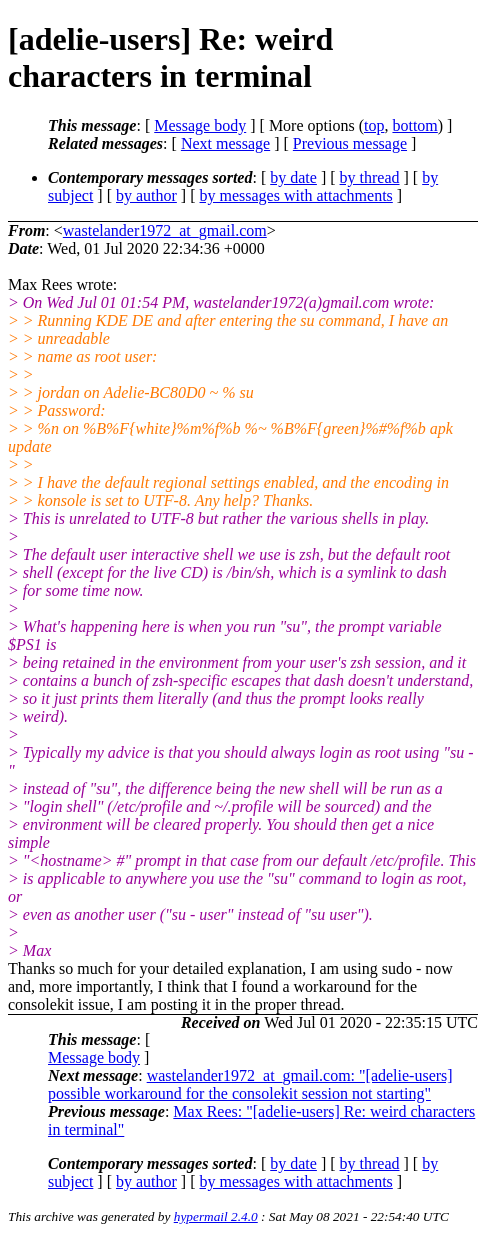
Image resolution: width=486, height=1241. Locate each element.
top (374, 125)
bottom (414, 125)
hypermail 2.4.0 (216, 1216)
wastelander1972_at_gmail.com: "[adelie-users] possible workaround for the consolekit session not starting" (250, 1084)
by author (146, 195)
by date (293, 177)
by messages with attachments (296, 195)
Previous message (350, 143)
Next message (225, 143)
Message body (200, 125)
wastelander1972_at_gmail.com (165, 230)
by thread (370, 177)
